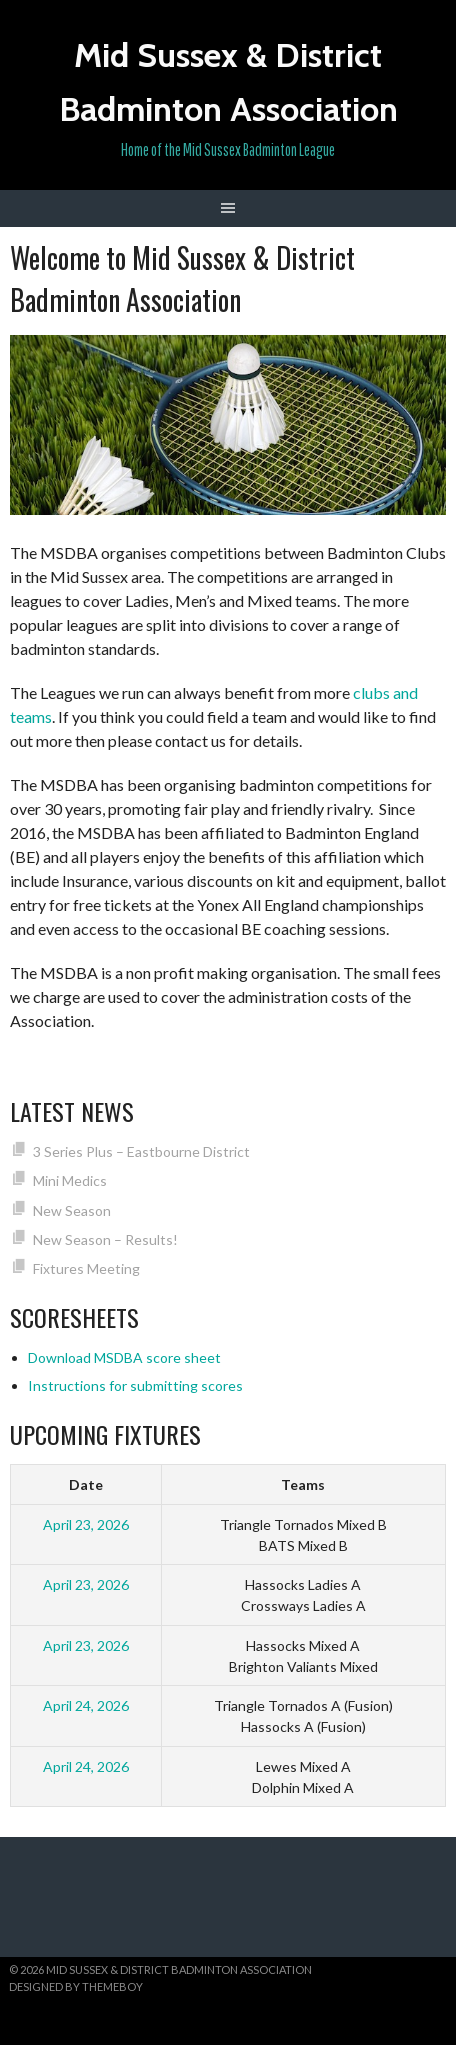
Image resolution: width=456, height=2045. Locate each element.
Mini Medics (70, 1180)
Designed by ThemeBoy (76, 1986)
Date (86, 1484)
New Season (72, 1210)
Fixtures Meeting (86, 1268)
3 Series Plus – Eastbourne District (141, 1151)
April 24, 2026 (86, 1705)
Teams (303, 1484)
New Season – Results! (105, 1239)
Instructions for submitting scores (135, 1385)
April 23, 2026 (86, 1524)
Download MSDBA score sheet (124, 1357)
